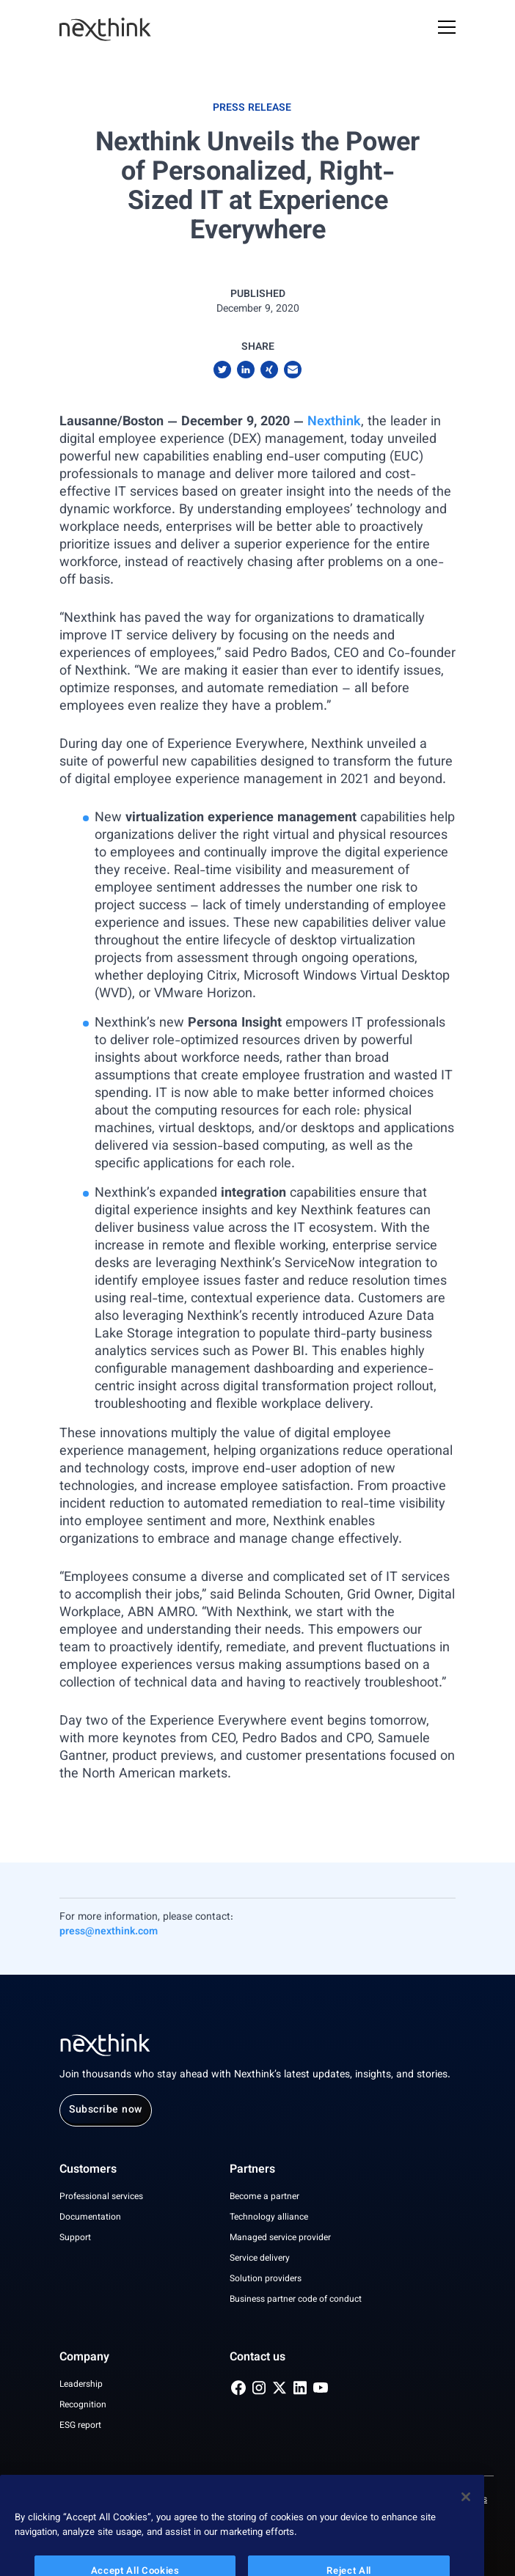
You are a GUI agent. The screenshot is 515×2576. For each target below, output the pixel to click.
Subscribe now (105, 2110)
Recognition (82, 2405)
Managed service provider (280, 2238)
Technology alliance (269, 2217)
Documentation (90, 2217)
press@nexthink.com (108, 1932)
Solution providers (266, 2279)
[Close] (466, 2520)
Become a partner (264, 2197)
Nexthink (334, 422)
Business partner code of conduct (296, 2299)
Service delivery (260, 2258)
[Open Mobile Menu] (447, 29)
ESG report (80, 2426)
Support (75, 2238)
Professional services (101, 2197)
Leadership (81, 2384)
